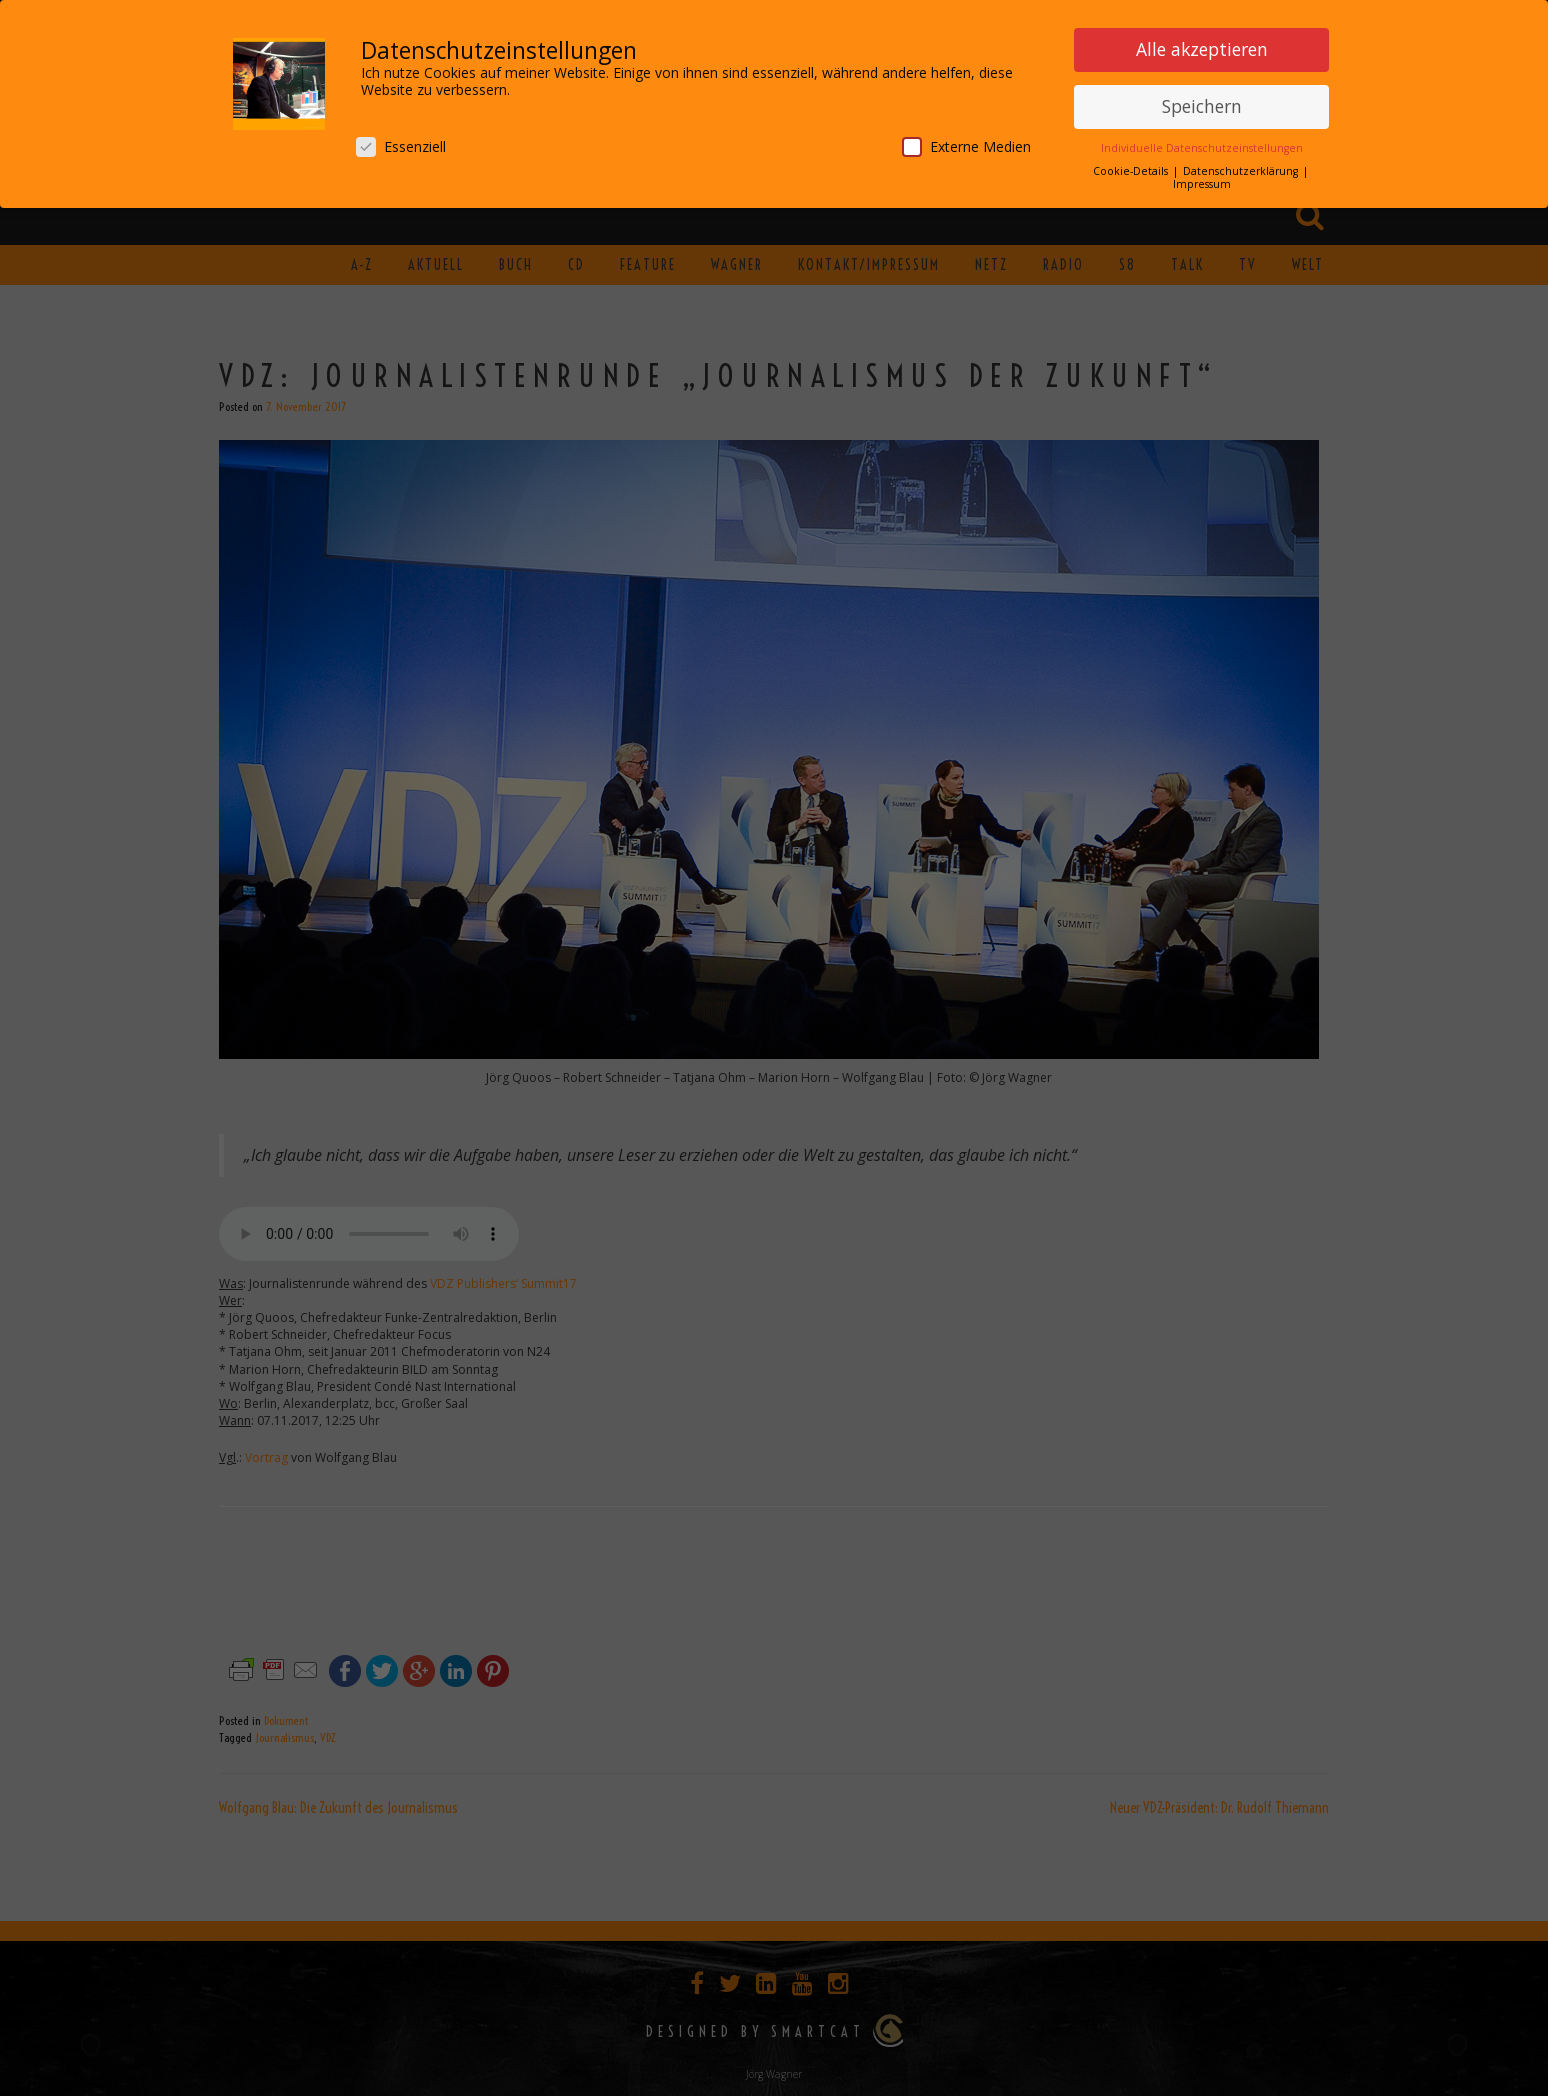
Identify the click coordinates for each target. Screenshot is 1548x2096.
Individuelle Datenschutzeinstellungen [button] (1202, 148)
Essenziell (401, 146)
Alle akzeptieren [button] (1202, 49)
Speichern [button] (1202, 106)
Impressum (1202, 184)
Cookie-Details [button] (1132, 171)
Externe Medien (966, 146)
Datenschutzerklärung (1242, 171)
